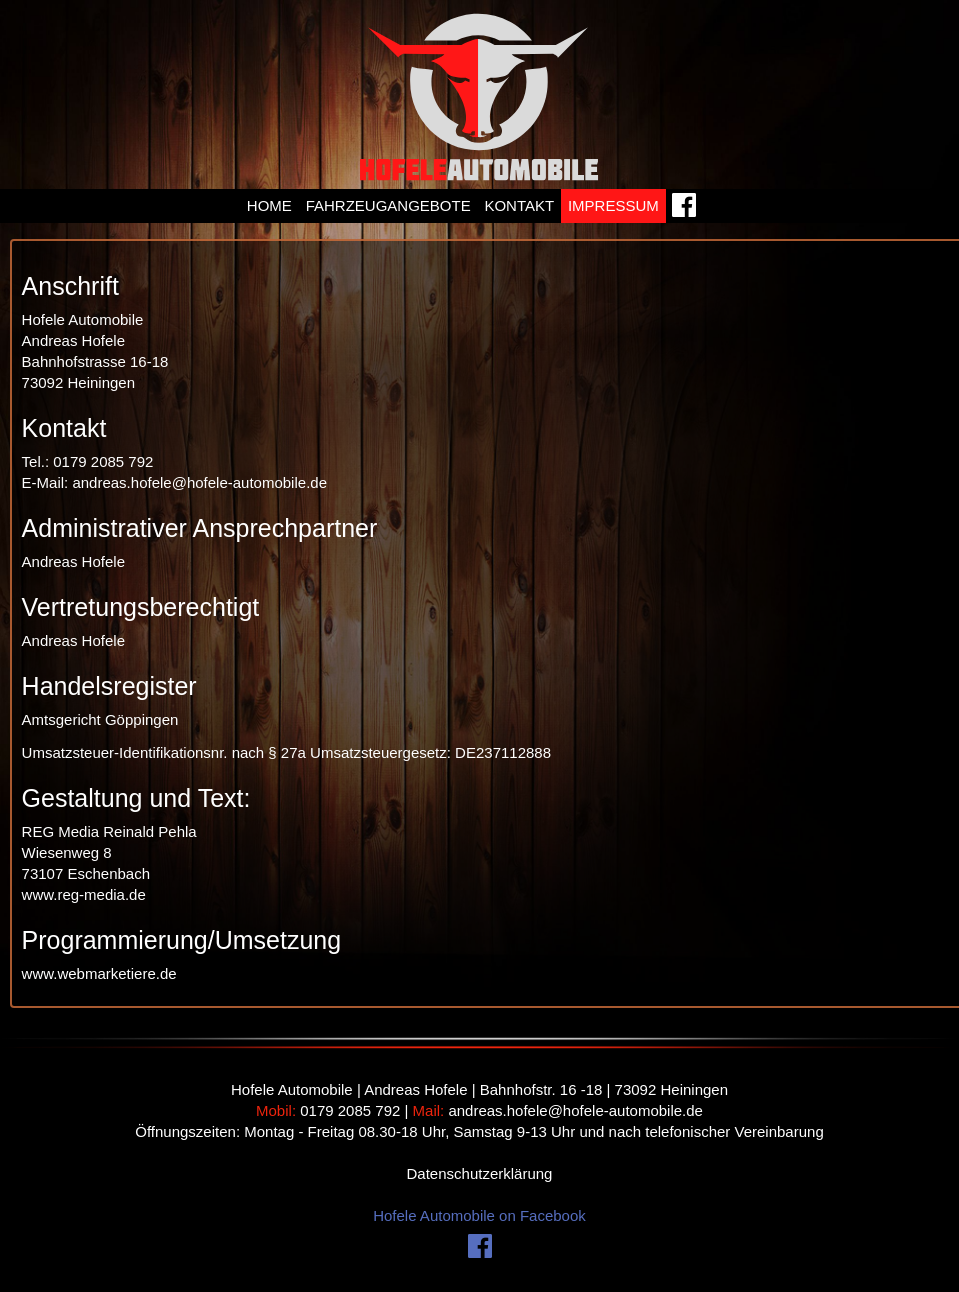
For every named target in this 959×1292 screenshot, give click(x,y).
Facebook (686, 210)
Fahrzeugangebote (388, 205)
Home (269, 205)
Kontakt (519, 205)
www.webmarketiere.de (99, 973)
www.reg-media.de (84, 894)
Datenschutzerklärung (480, 1173)
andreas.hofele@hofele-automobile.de (575, 1110)
